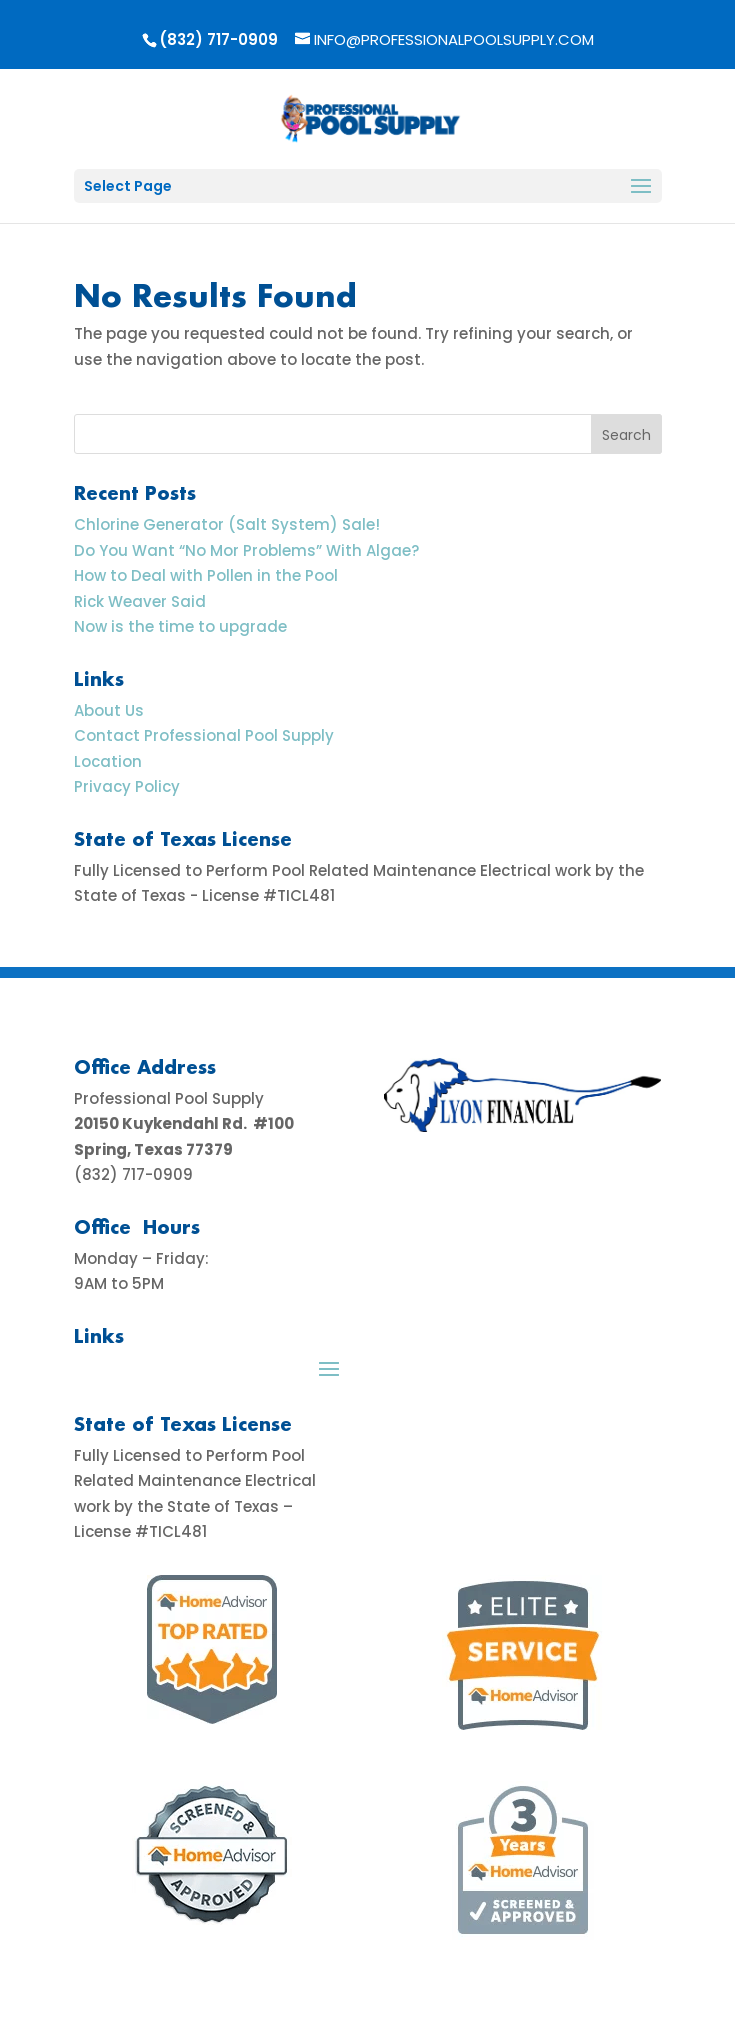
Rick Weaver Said (140, 601)
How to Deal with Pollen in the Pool (206, 575)
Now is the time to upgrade (180, 626)
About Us (109, 710)
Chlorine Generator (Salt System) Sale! (227, 524)
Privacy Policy (127, 786)
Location (108, 761)
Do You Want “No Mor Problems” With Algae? (246, 550)
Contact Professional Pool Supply (204, 735)
